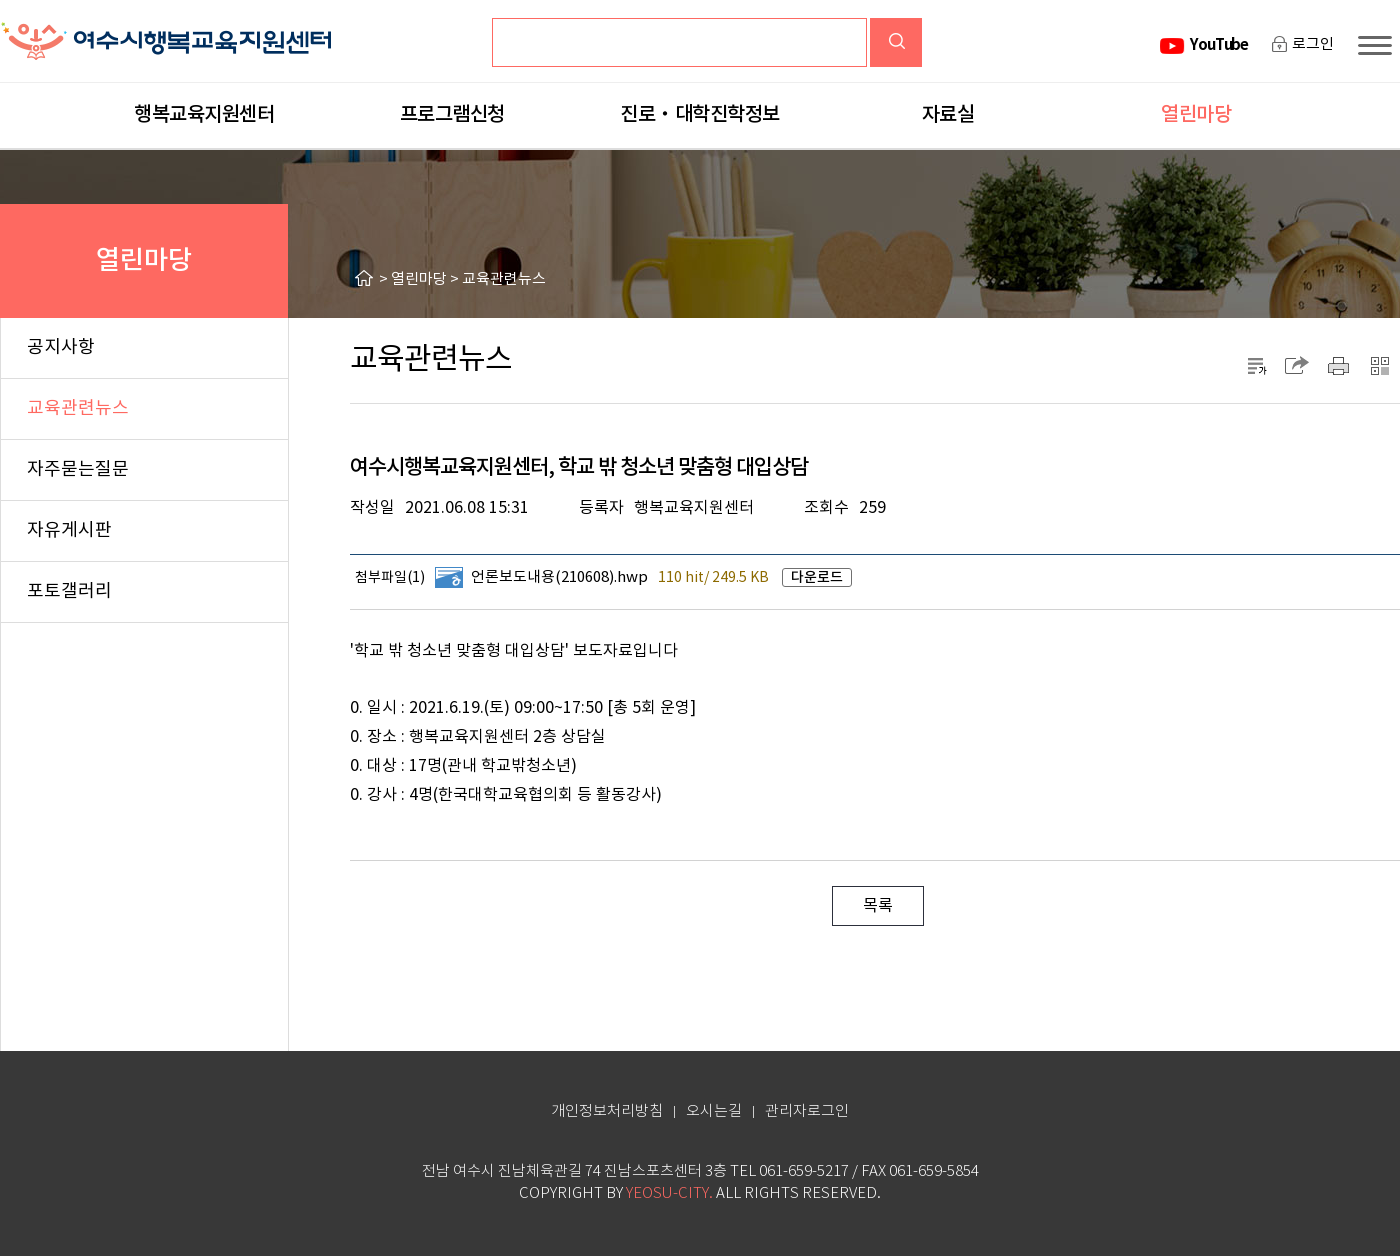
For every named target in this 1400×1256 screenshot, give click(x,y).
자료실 (948, 115)
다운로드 (817, 577)
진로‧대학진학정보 (700, 115)
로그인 (1313, 44)
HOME (367, 278)
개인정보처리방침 (607, 1111)
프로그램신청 (452, 115)
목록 (878, 906)
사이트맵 (1379, 45)
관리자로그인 (807, 1111)
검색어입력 (549, 34)
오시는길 (714, 1111)
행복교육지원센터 (204, 115)
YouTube (1219, 45)
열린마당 (1196, 115)
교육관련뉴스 (504, 279)
